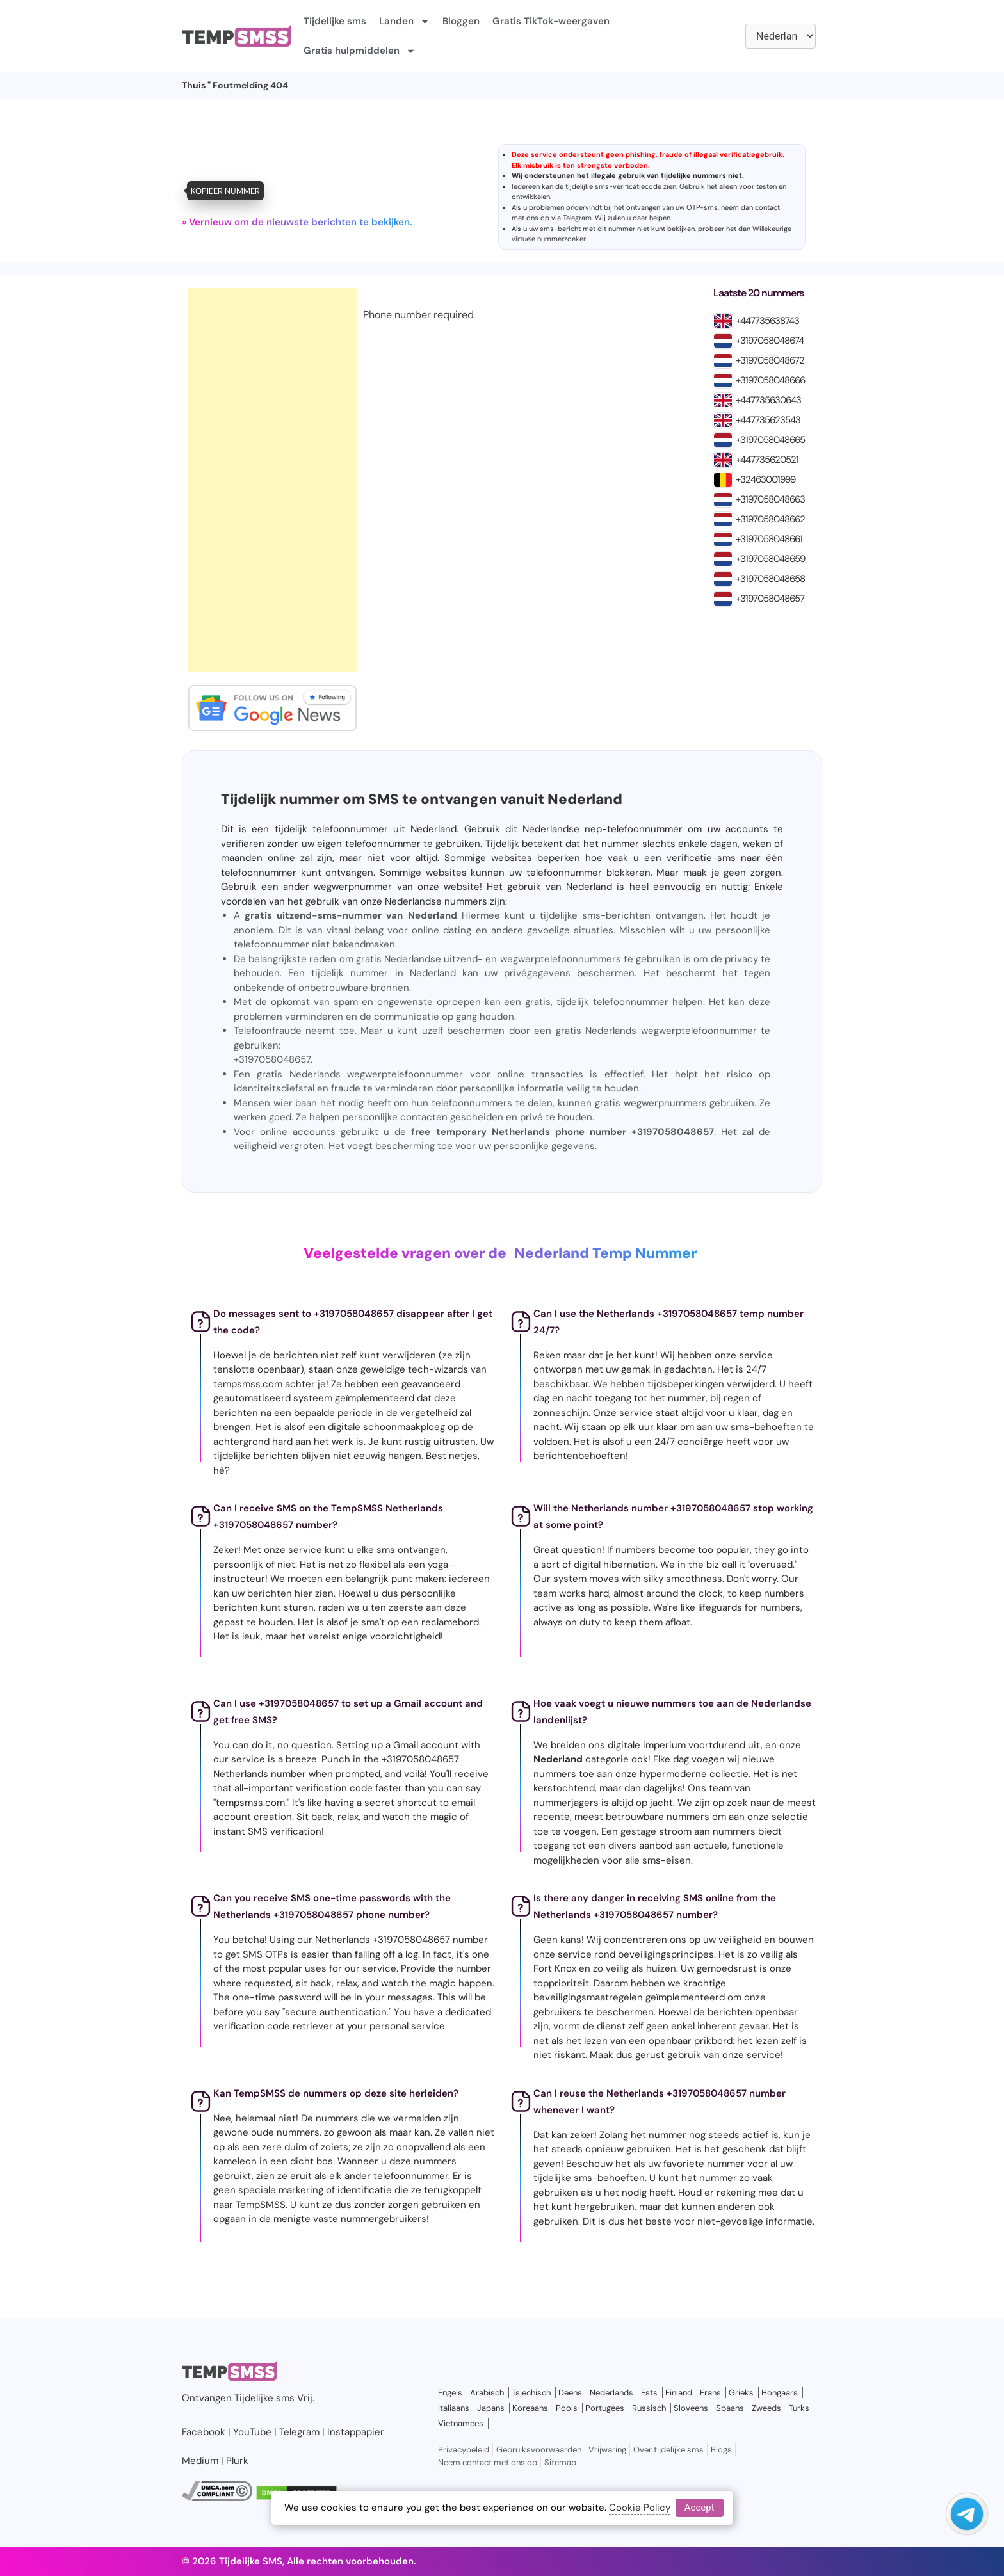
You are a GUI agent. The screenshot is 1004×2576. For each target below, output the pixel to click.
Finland (678, 2392)
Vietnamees (460, 2423)
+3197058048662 (770, 519)
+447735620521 (767, 459)
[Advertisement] (272, 480)
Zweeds (766, 2408)
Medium (200, 2460)
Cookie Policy (639, 2507)
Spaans (730, 2408)
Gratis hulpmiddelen (360, 51)
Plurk (237, 2460)
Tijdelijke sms (335, 21)
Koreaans (530, 2408)
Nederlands (611, 2392)
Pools (567, 2408)
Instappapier (355, 2432)
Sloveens (691, 2408)
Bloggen (461, 21)
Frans (710, 2392)
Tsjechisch (531, 2392)
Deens (570, 2392)
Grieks (741, 2392)
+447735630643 (768, 400)
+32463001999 (765, 479)
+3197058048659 (770, 558)
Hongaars (779, 2392)
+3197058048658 (770, 578)
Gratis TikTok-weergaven (551, 21)
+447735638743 (767, 320)
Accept (699, 2507)
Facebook (203, 2432)
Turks (799, 2408)
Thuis (194, 85)
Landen (404, 21)
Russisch (649, 2408)
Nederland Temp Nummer (605, 1253)
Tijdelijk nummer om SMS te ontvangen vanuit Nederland (421, 799)
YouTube (252, 2432)
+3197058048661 (769, 539)
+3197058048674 (770, 340)
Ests (649, 2392)
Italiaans (453, 2408)
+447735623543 (768, 420)
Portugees (604, 2408)
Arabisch (487, 2392)
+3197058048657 (770, 598)
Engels (450, 2392)
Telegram (577, 217)
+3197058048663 (770, 499)
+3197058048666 (770, 380)
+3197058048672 (770, 360)
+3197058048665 (770, 439)
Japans (491, 2408)
